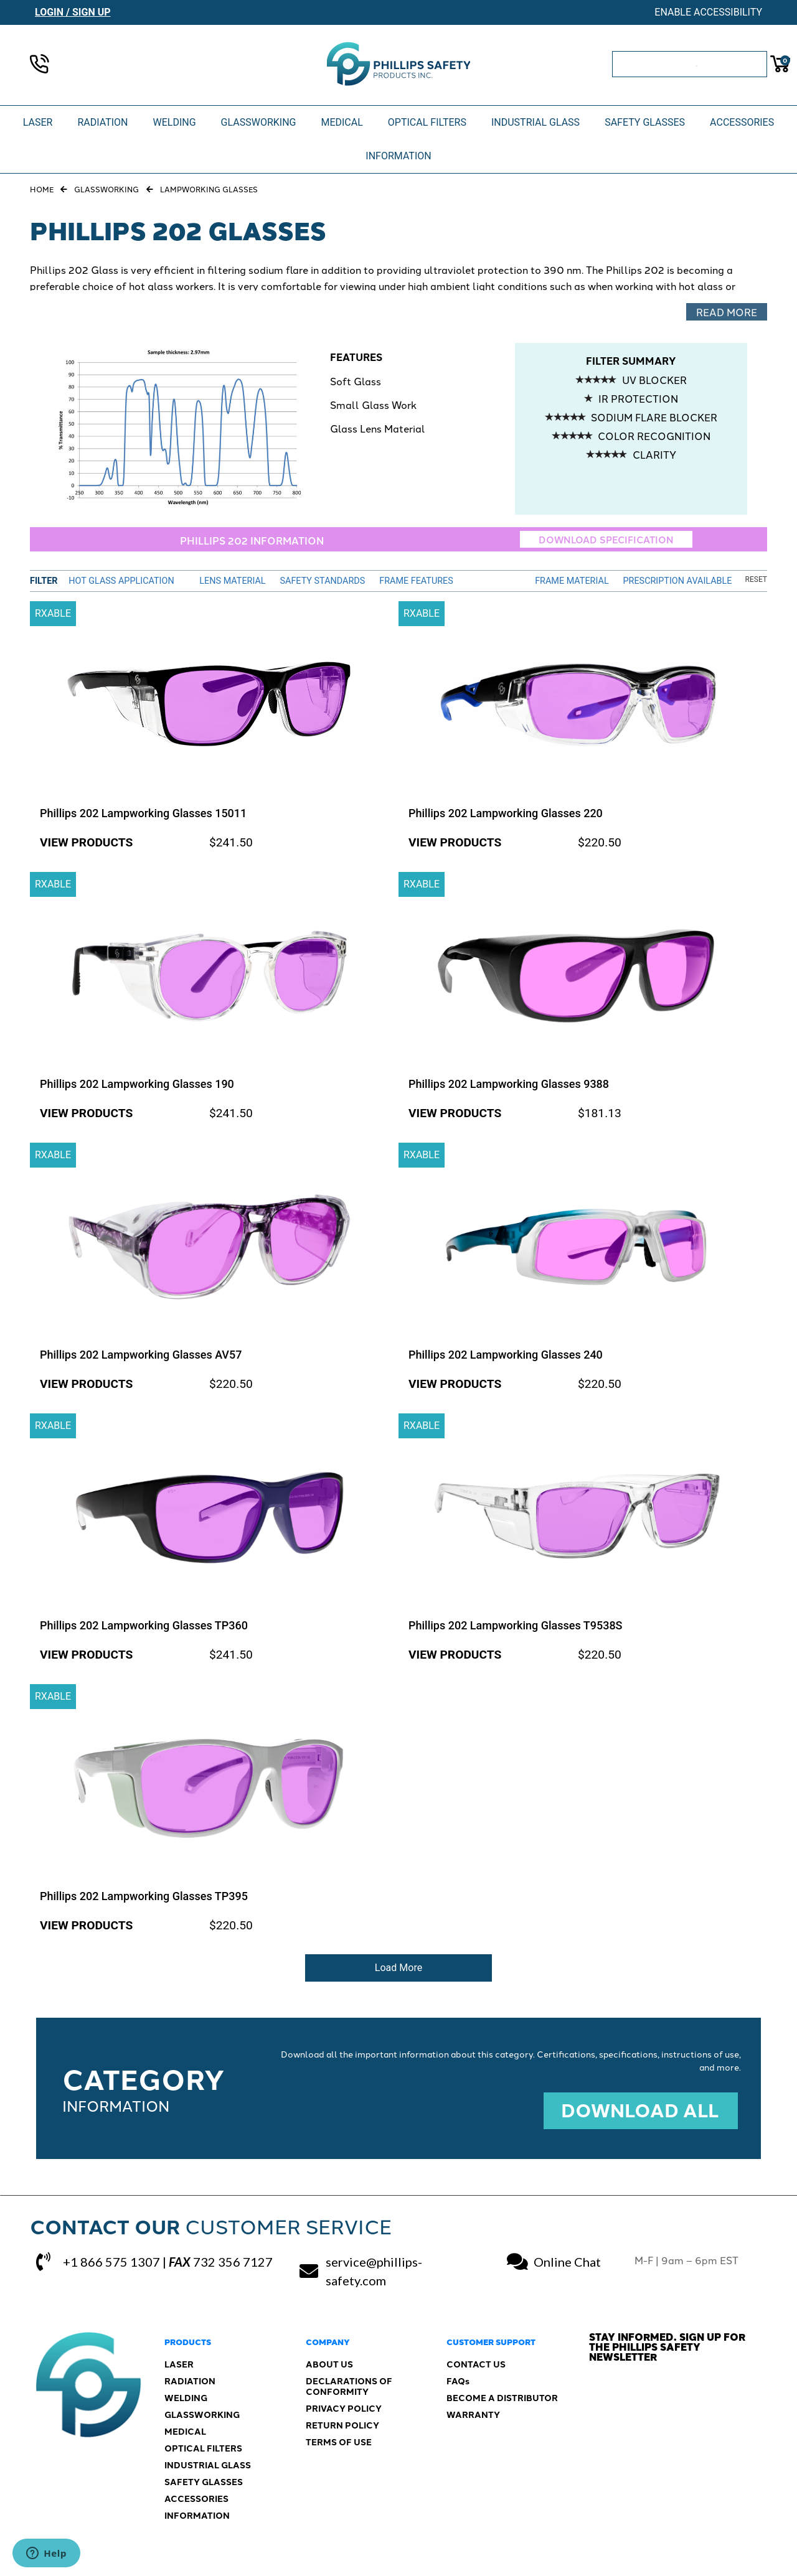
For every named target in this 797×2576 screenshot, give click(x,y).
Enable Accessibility (708, 12)
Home (42, 189)
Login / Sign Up (73, 12)
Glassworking (106, 189)
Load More (398, 1968)
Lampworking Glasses (209, 189)
